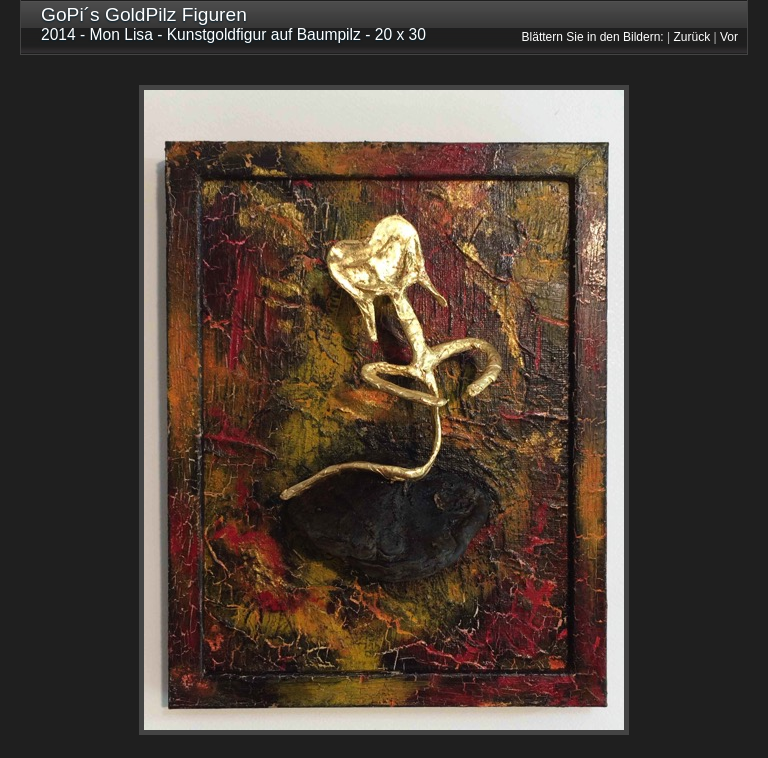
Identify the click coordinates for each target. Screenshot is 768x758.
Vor (729, 37)
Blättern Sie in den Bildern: (593, 37)
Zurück (692, 37)
